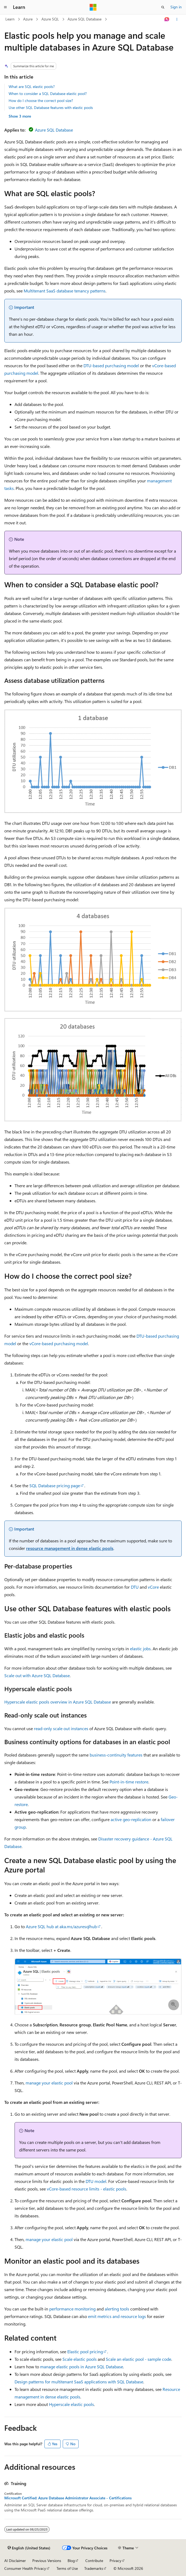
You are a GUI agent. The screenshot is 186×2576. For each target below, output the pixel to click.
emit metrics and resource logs (117, 2316)
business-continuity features (116, 1755)
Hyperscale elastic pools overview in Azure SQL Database (57, 1702)
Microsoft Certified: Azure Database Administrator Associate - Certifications (68, 2498)
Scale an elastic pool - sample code (138, 2359)
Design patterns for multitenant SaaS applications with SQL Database (79, 2381)
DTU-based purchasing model (111, 365)
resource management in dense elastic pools (69, 1548)
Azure (28, 19)
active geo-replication (131, 1819)
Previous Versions (46, 2560)
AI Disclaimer (15, 2560)
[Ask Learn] (167, 19)
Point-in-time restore (129, 1782)
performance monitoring (72, 2309)
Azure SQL (50, 19)
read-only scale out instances (61, 1728)
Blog (71, 2560)
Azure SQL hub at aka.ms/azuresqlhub (61, 1926)
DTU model (96, 2181)
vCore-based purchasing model (58, 1343)
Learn (10, 19)
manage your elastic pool (49, 2083)
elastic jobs (140, 1648)
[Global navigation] (5, 7)
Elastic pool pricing (85, 2351)
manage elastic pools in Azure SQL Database (81, 2366)
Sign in (176, 6)
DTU (135, 1587)
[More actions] (177, 19)
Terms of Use (67, 2568)
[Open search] (162, 7)
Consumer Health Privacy (25, 2568)
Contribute (94, 2560)
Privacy (115, 2560)
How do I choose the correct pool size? (41, 100)
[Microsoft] (93, 7)
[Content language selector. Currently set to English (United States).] (29, 2548)
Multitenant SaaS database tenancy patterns (65, 291)
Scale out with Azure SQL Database (37, 1675)
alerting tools (117, 2309)
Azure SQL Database (84, 19)
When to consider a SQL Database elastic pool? (48, 93)
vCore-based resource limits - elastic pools (86, 2189)
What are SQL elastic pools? (32, 86)
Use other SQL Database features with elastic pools (51, 107)
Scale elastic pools (79, 2359)
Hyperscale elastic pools (71, 2404)
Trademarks (93, 2568)
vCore (153, 1587)
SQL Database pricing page (54, 1485)
